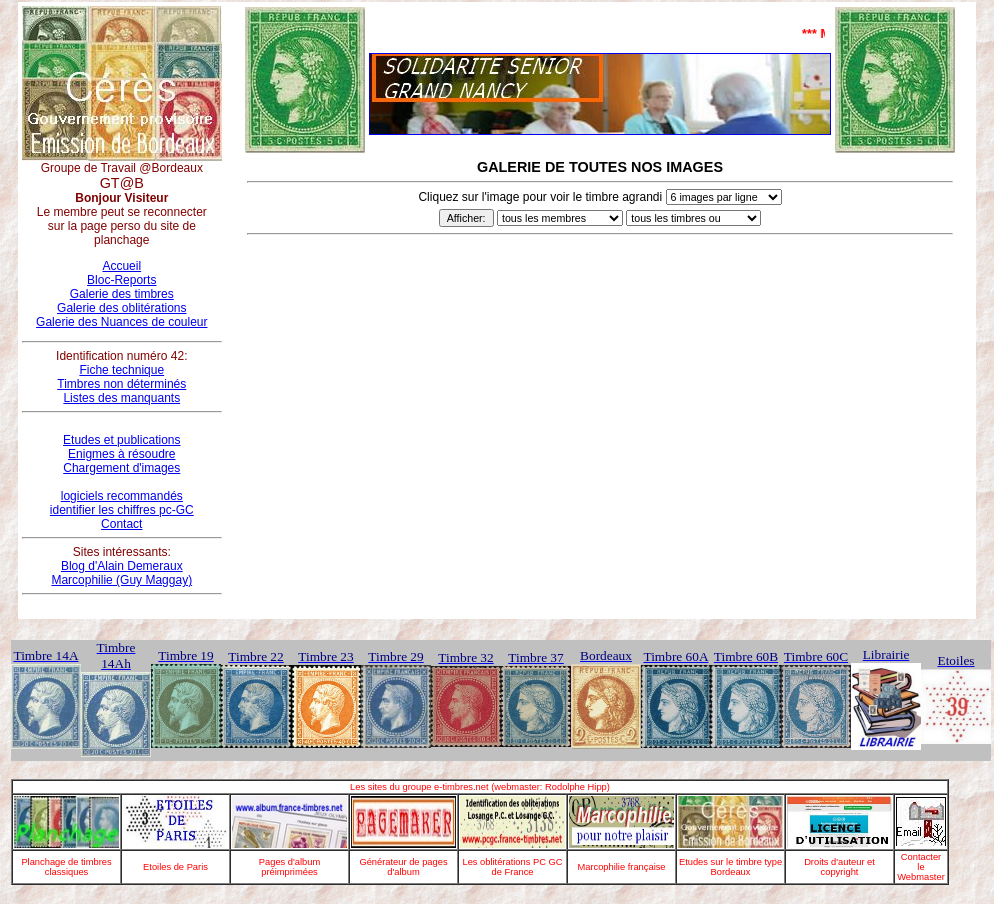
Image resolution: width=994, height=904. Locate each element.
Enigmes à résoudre (121, 454)
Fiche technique (121, 370)
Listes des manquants (121, 398)
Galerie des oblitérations (121, 308)
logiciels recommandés (122, 496)
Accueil (121, 266)
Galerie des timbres (122, 294)
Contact (121, 524)
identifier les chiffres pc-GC (122, 510)
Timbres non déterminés (121, 384)
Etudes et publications (121, 440)
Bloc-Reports (121, 280)
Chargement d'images (121, 468)
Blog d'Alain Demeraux (122, 566)
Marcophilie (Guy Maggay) (121, 580)
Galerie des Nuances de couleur (121, 322)
